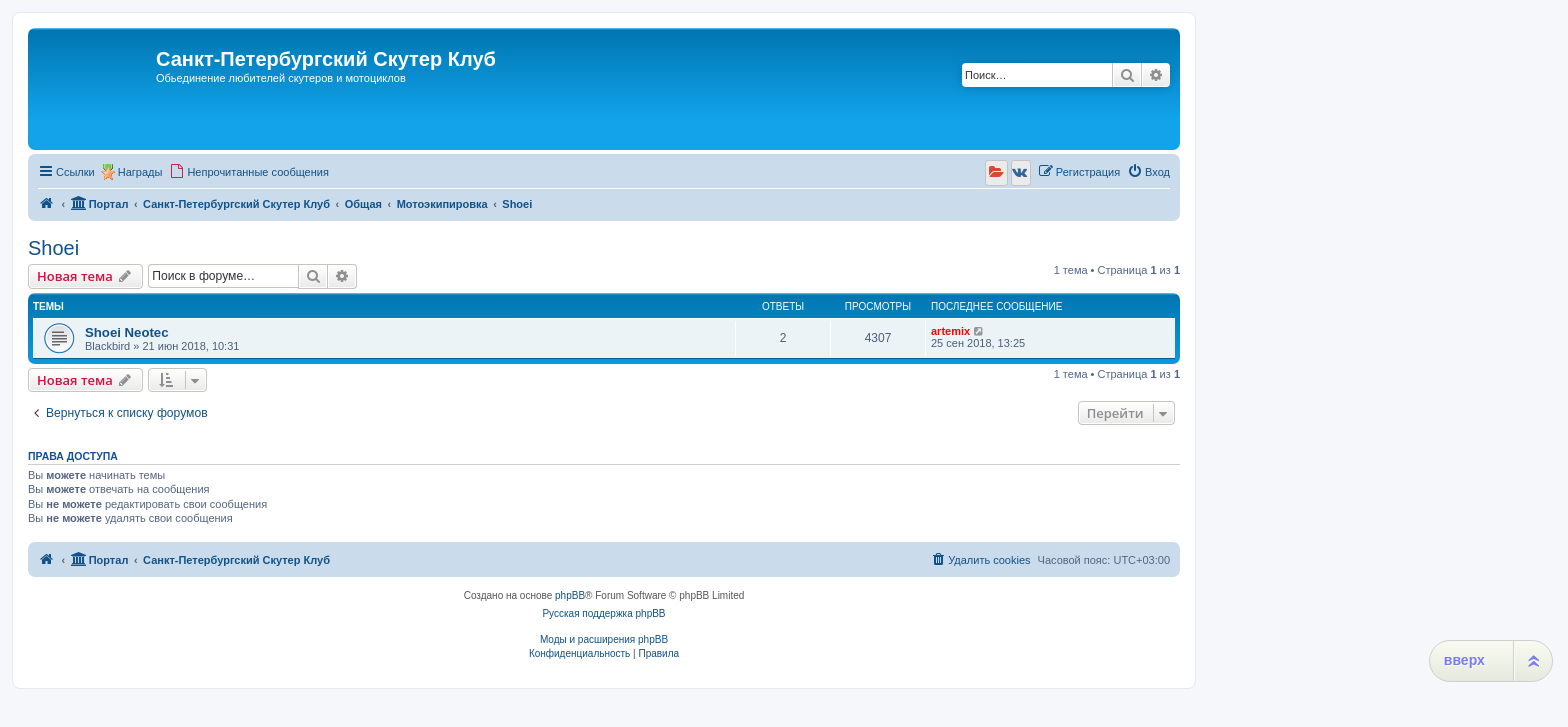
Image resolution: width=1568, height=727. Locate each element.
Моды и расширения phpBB (604, 639)
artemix (950, 331)
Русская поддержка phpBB (603, 613)
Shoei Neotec (127, 332)
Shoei (53, 248)
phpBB (570, 595)
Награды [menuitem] (140, 172)
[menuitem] (249, 172)
